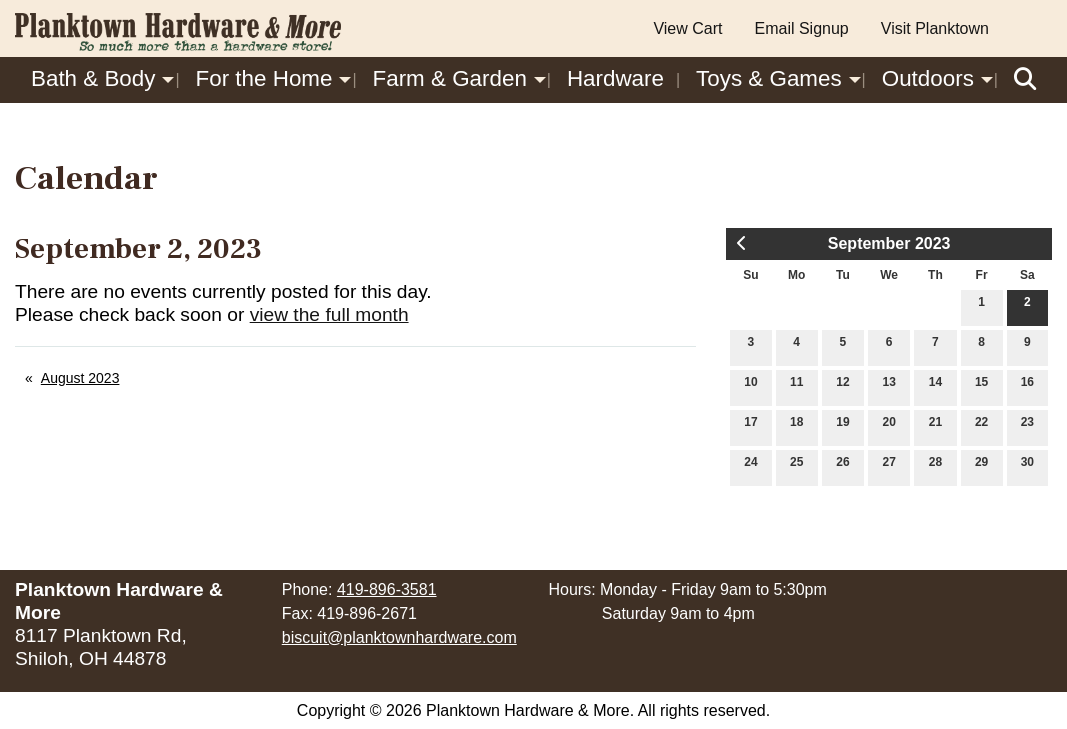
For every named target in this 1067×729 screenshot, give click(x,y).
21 (935, 426)
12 (842, 386)
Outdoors (928, 78)
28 (935, 466)
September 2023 (889, 243)
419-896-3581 (387, 589)
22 (981, 426)
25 (796, 466)
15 (981, 386)
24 (750, 466)
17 (750, 426)
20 (888, 426)
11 (796, 386)
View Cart (687, 28)
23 (1027, 426)
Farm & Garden (450, 78)
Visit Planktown (935, 28)
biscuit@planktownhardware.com (399, 637)
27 (888, 466)
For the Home (264, 78)
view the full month (329, 314)
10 (750, 386)
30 (1027, 466)
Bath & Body (93, 78)
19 (842, 426)
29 (981, 466)
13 (888, 386)
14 (935, 386)
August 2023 (80, 378)
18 (796, 426)
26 (842, 466)
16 (1027, 386)
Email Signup (801, 28)
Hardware (615, 78)
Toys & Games (769, 78)
